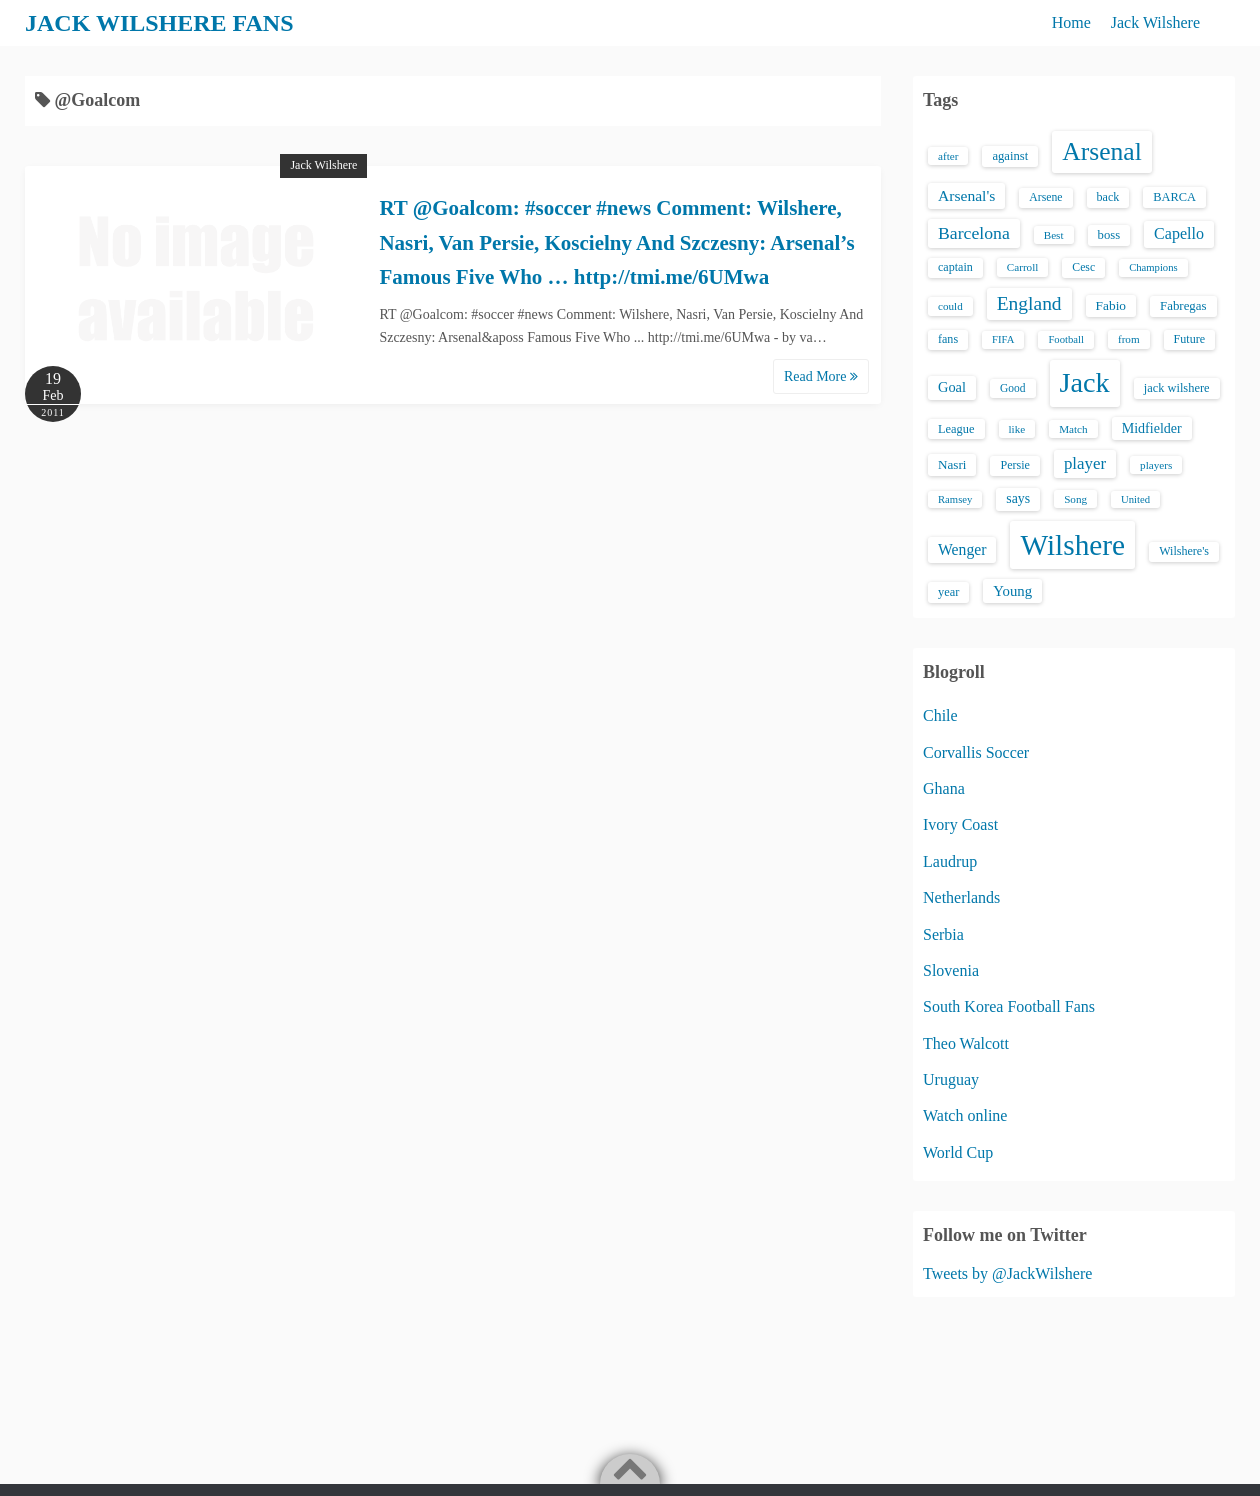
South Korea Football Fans (1009, 1006)
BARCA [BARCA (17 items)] (1174, 197)
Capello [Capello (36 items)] (1179, 233)
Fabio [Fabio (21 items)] (1111, 305)
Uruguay (951, 1079)
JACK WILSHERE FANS (159, 23)
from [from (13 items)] (1129, 339)
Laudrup (950, 861)
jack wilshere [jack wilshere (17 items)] (1177, 388)
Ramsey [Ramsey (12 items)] (955, 499)
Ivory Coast (960, 824)
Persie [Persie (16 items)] (1014, 465)
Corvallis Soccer (976, 752)
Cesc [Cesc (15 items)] (1083, 267)
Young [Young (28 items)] (1012, 591)
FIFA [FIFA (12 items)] (1003, 339)
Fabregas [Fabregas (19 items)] (1183, 306)
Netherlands (961, 897)
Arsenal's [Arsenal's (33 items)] (966, 195)
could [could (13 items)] (950, 306)
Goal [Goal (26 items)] (952, 387)
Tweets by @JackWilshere (1007, 1273)
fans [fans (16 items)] (948, 339)
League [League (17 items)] (956, 429)
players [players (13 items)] (1156, 465)
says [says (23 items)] (1018, 498)
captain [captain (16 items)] (955, 267)
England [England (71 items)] (1029, 303)
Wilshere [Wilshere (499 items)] (1072, 545)
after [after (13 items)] (948, 156)
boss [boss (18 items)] (1109, 235)
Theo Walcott (966, 1043)
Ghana (944, 788)
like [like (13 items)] (1017, 429)
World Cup (958, 1152)
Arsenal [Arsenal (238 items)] (1102, 151)
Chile (940, 715)
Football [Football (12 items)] (1066, 339)
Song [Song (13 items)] (1075, 499)
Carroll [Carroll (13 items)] (1023, 267)
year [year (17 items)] (948, 592)
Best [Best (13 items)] (1054, 235)
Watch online (965, 1115)
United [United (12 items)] (1135, 499)
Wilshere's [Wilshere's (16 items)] (1184, 551)
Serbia (943, 934)
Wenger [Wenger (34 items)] (962, 549)
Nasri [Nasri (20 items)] (952, 464)
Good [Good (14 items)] (1013, 388)
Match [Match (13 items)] (1073, 429)
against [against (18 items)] (1010, 156)
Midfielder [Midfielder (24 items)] (1152, 428)
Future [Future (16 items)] (1190, 339)
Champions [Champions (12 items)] (1153, 267)
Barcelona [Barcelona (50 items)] (974, 233)
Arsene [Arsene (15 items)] (1045, 197)
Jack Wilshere (1155, 22)
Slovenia (951, 970)
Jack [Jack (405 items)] (1085, 382)
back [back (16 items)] (1108, 197)
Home (1071, 22)
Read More (821, 376)
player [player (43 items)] (1085, 463)
